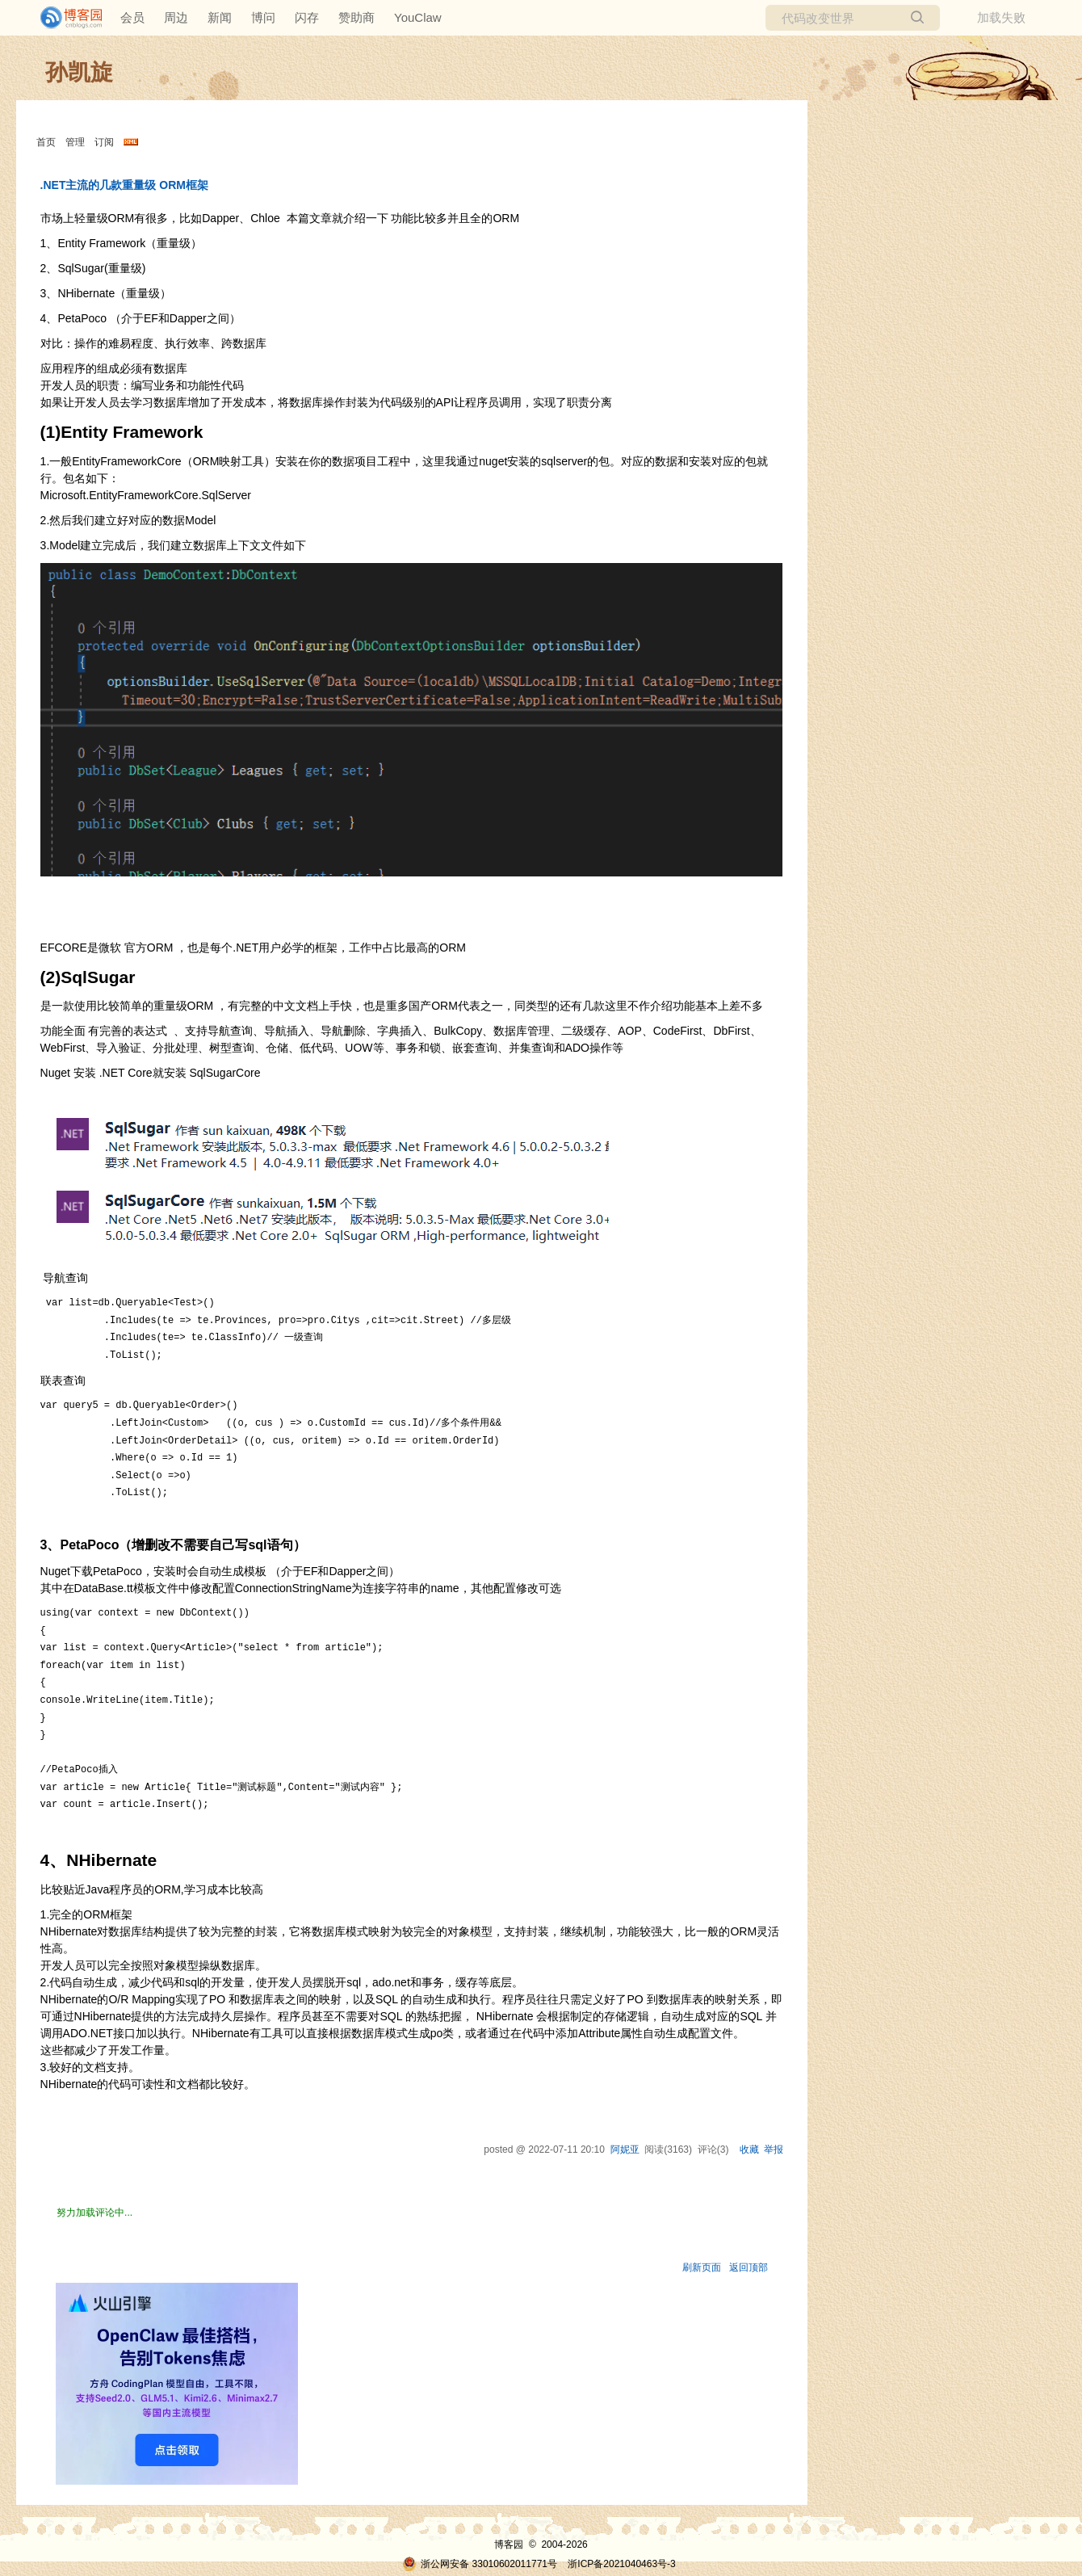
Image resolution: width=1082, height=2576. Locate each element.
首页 (46, 142)
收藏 (749, 2149)
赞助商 (356, 17)
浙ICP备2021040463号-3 (621, 2564)
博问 (263, 17)
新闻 (220, 17)
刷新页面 (701, 2267)
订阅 (104, 142)
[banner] (64, 17)
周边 (176, 17)
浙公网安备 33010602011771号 (479, 2564)
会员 (132, 17)
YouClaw (418, 17)
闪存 (307, 17)
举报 (773, 2149)
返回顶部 (748, 2267)
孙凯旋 (79, 72)
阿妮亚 (625, 2149)
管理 (75, 142)
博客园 (508, 2544)
